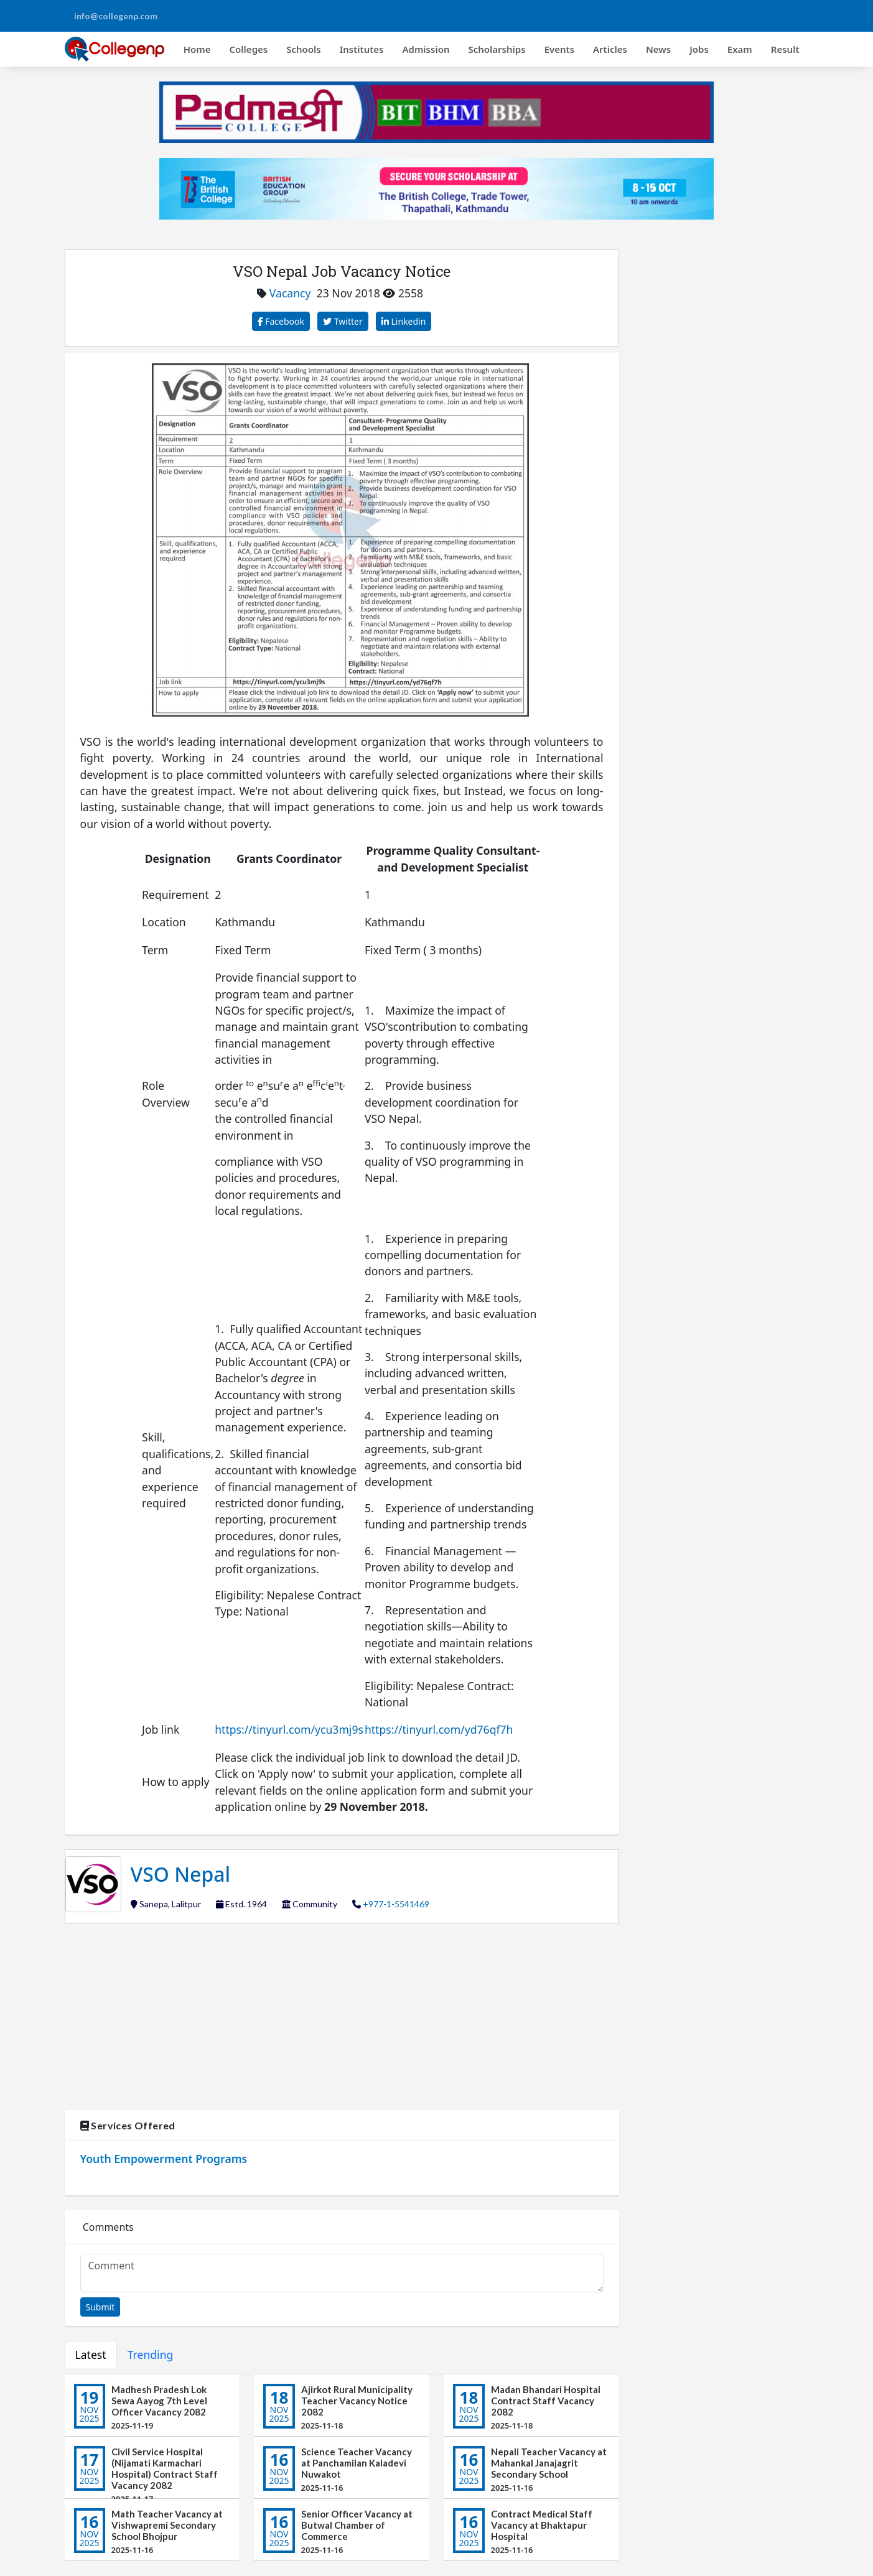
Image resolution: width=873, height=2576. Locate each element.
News (658, 49)
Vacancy (290, 293)
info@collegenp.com (115, 16)
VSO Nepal (181, 1874)
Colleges (249, 49)
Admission (426, 49)
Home (197, 49)
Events (559, 49)
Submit (100, 2307)
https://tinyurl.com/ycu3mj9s (289, 1729)
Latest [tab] (90, 2354)
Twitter (343, 321)
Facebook (281, 321)
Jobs (699, 49)
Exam (739, 49)
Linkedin (403, 321)
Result (785, 49)
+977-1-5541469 (396, 1904)
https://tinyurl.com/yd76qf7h (439, 1729)
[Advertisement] (342, 2017)
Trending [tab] (151, 2354)
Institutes (362, 49)
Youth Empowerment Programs (164, 2159)
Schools (303, 49)
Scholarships (496, 49)
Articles (610, 49)
